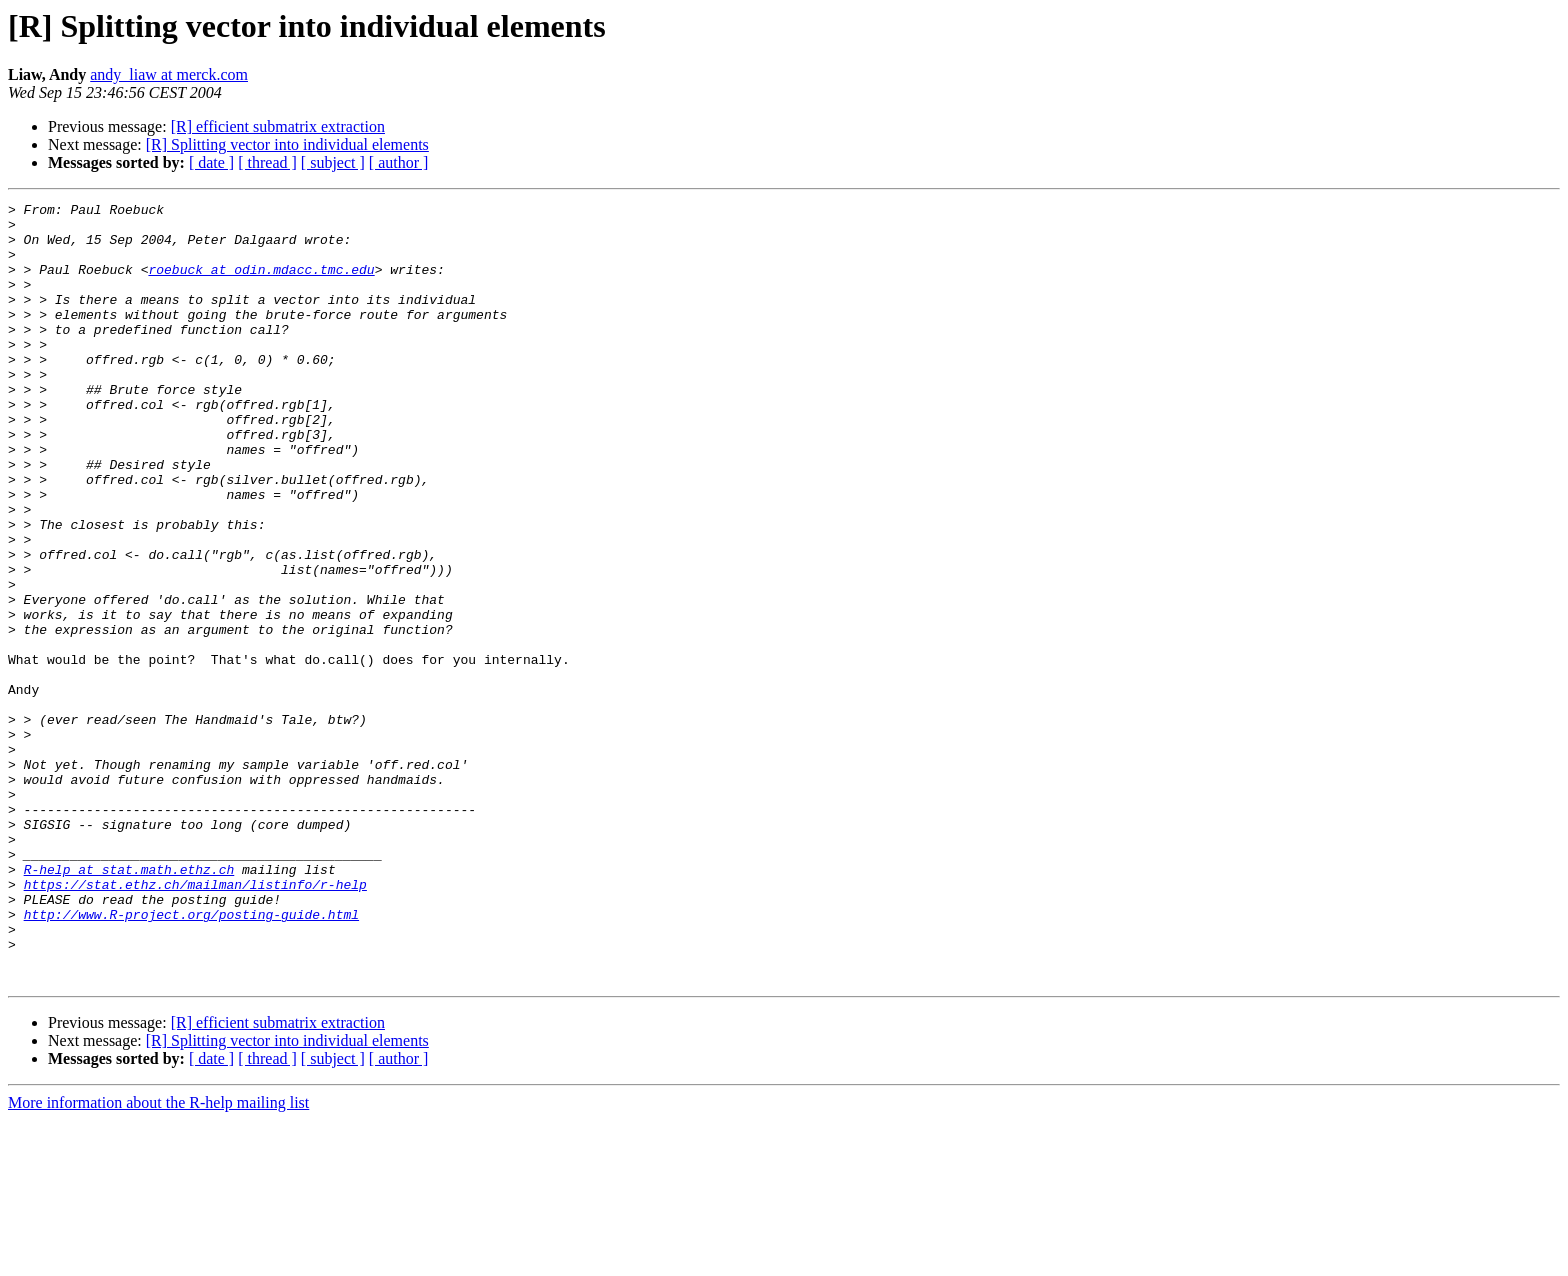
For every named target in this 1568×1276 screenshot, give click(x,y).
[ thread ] (267, 162)
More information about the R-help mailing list (158, 1258)
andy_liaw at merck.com (169, 74)
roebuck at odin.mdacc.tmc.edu (261, 284)
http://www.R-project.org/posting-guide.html (191, 1058)
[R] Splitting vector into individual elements (287, 144)
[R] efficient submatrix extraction (278, 126)
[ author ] (399, 162)
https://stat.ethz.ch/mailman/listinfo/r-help (195, 1022)
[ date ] (211, 162)
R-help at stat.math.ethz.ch (129, 1004)
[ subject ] (333, 162)
